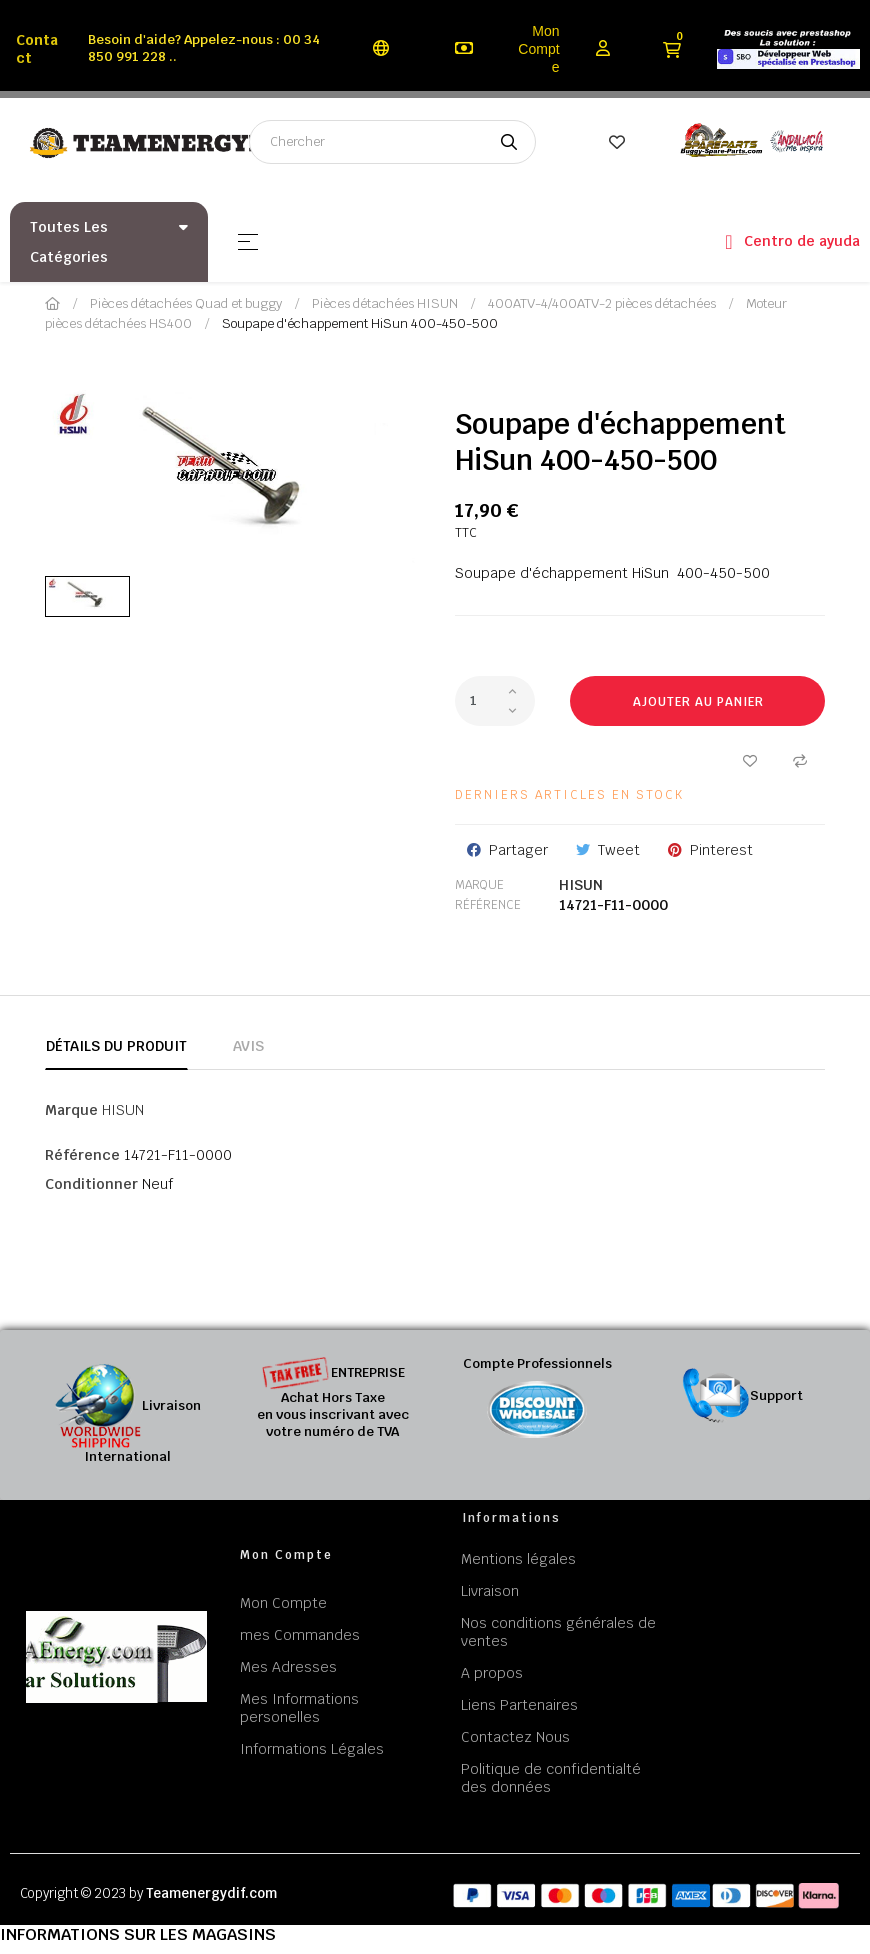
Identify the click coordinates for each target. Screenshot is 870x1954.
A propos (492, 1673)
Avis (248, 1046)
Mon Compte (538, 49)
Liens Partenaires (519, 1705)
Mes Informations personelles (299, 1708)
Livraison (490, 1591)
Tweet (619, 850)
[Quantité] (495, 701)
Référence (488, 905)
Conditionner (91, 1184)
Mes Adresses (288, 1667)
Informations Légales (312, 1749)
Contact (37, 49)
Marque (479, 885)
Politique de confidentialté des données (551, 1778)
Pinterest (721, 850)
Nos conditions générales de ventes (558, 1632)
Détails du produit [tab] (116, 1046)
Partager (518, 850)
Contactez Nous (515, 1737)
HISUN (581, 885)
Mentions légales (518, 1559)
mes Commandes (300, 1635)
